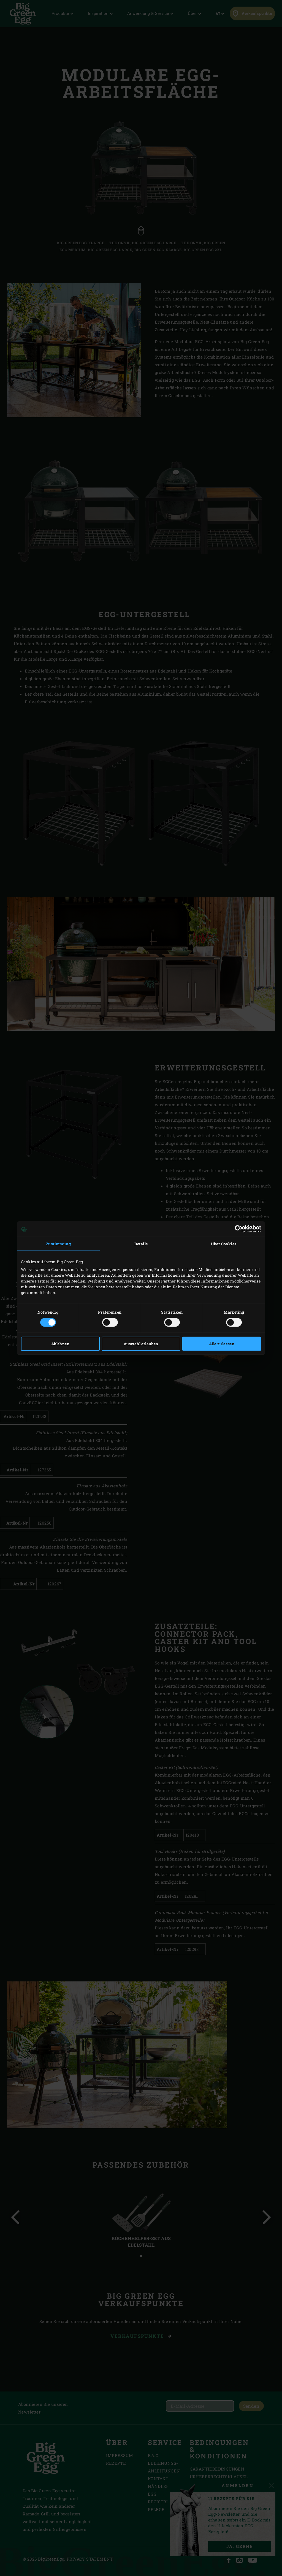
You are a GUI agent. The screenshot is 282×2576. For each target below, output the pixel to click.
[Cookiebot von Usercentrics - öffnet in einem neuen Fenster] (237, 1229)
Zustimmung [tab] (58, 1243)
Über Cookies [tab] (224, 1243)
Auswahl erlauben (141, 1343)
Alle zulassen (221, 1343)
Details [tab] (141, 1243)
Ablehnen (60, 1343)
